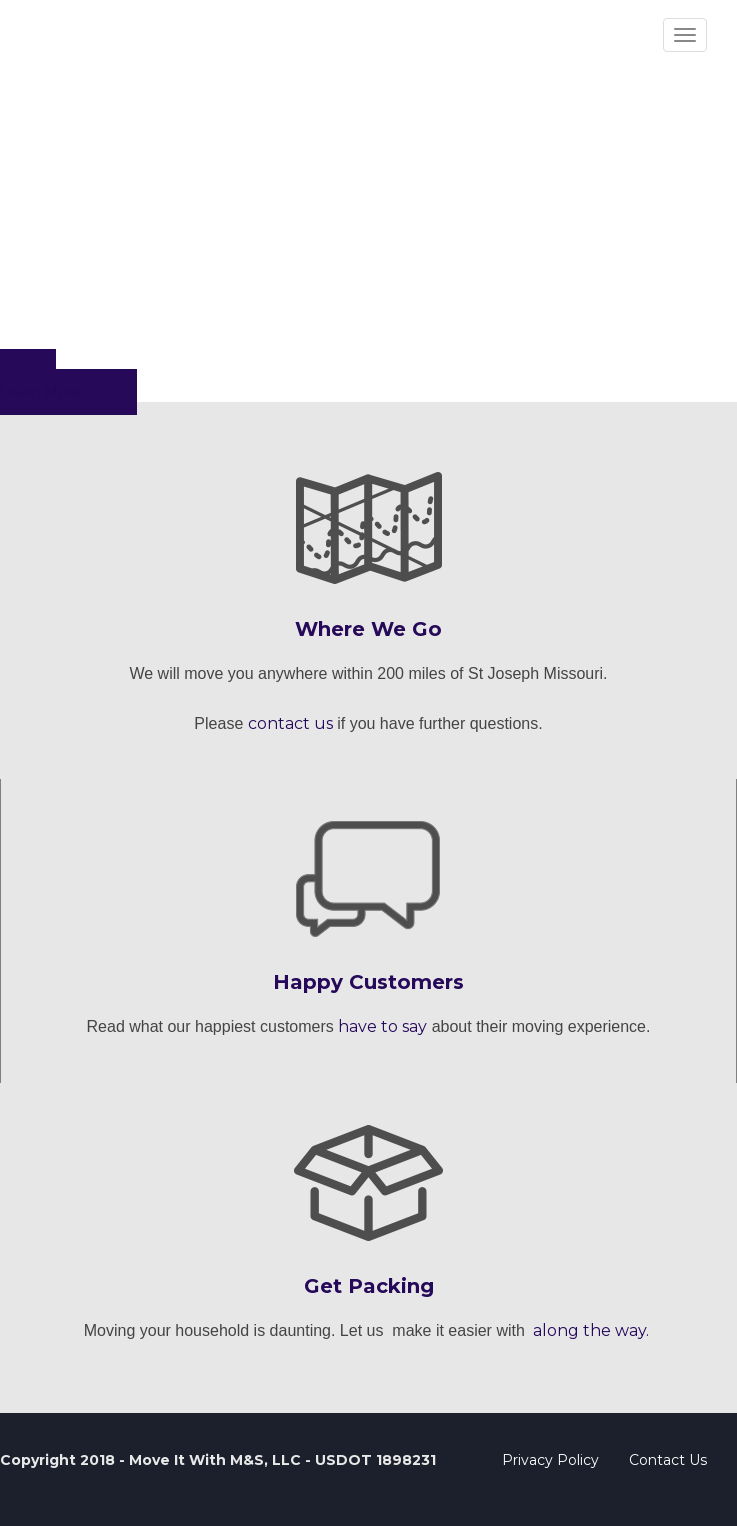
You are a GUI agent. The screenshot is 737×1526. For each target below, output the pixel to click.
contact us (290, 723)
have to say (382, 1026)
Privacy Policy (550, 1460)
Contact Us (668, 1460)
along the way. (591, 1330)
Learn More (40, 392)
